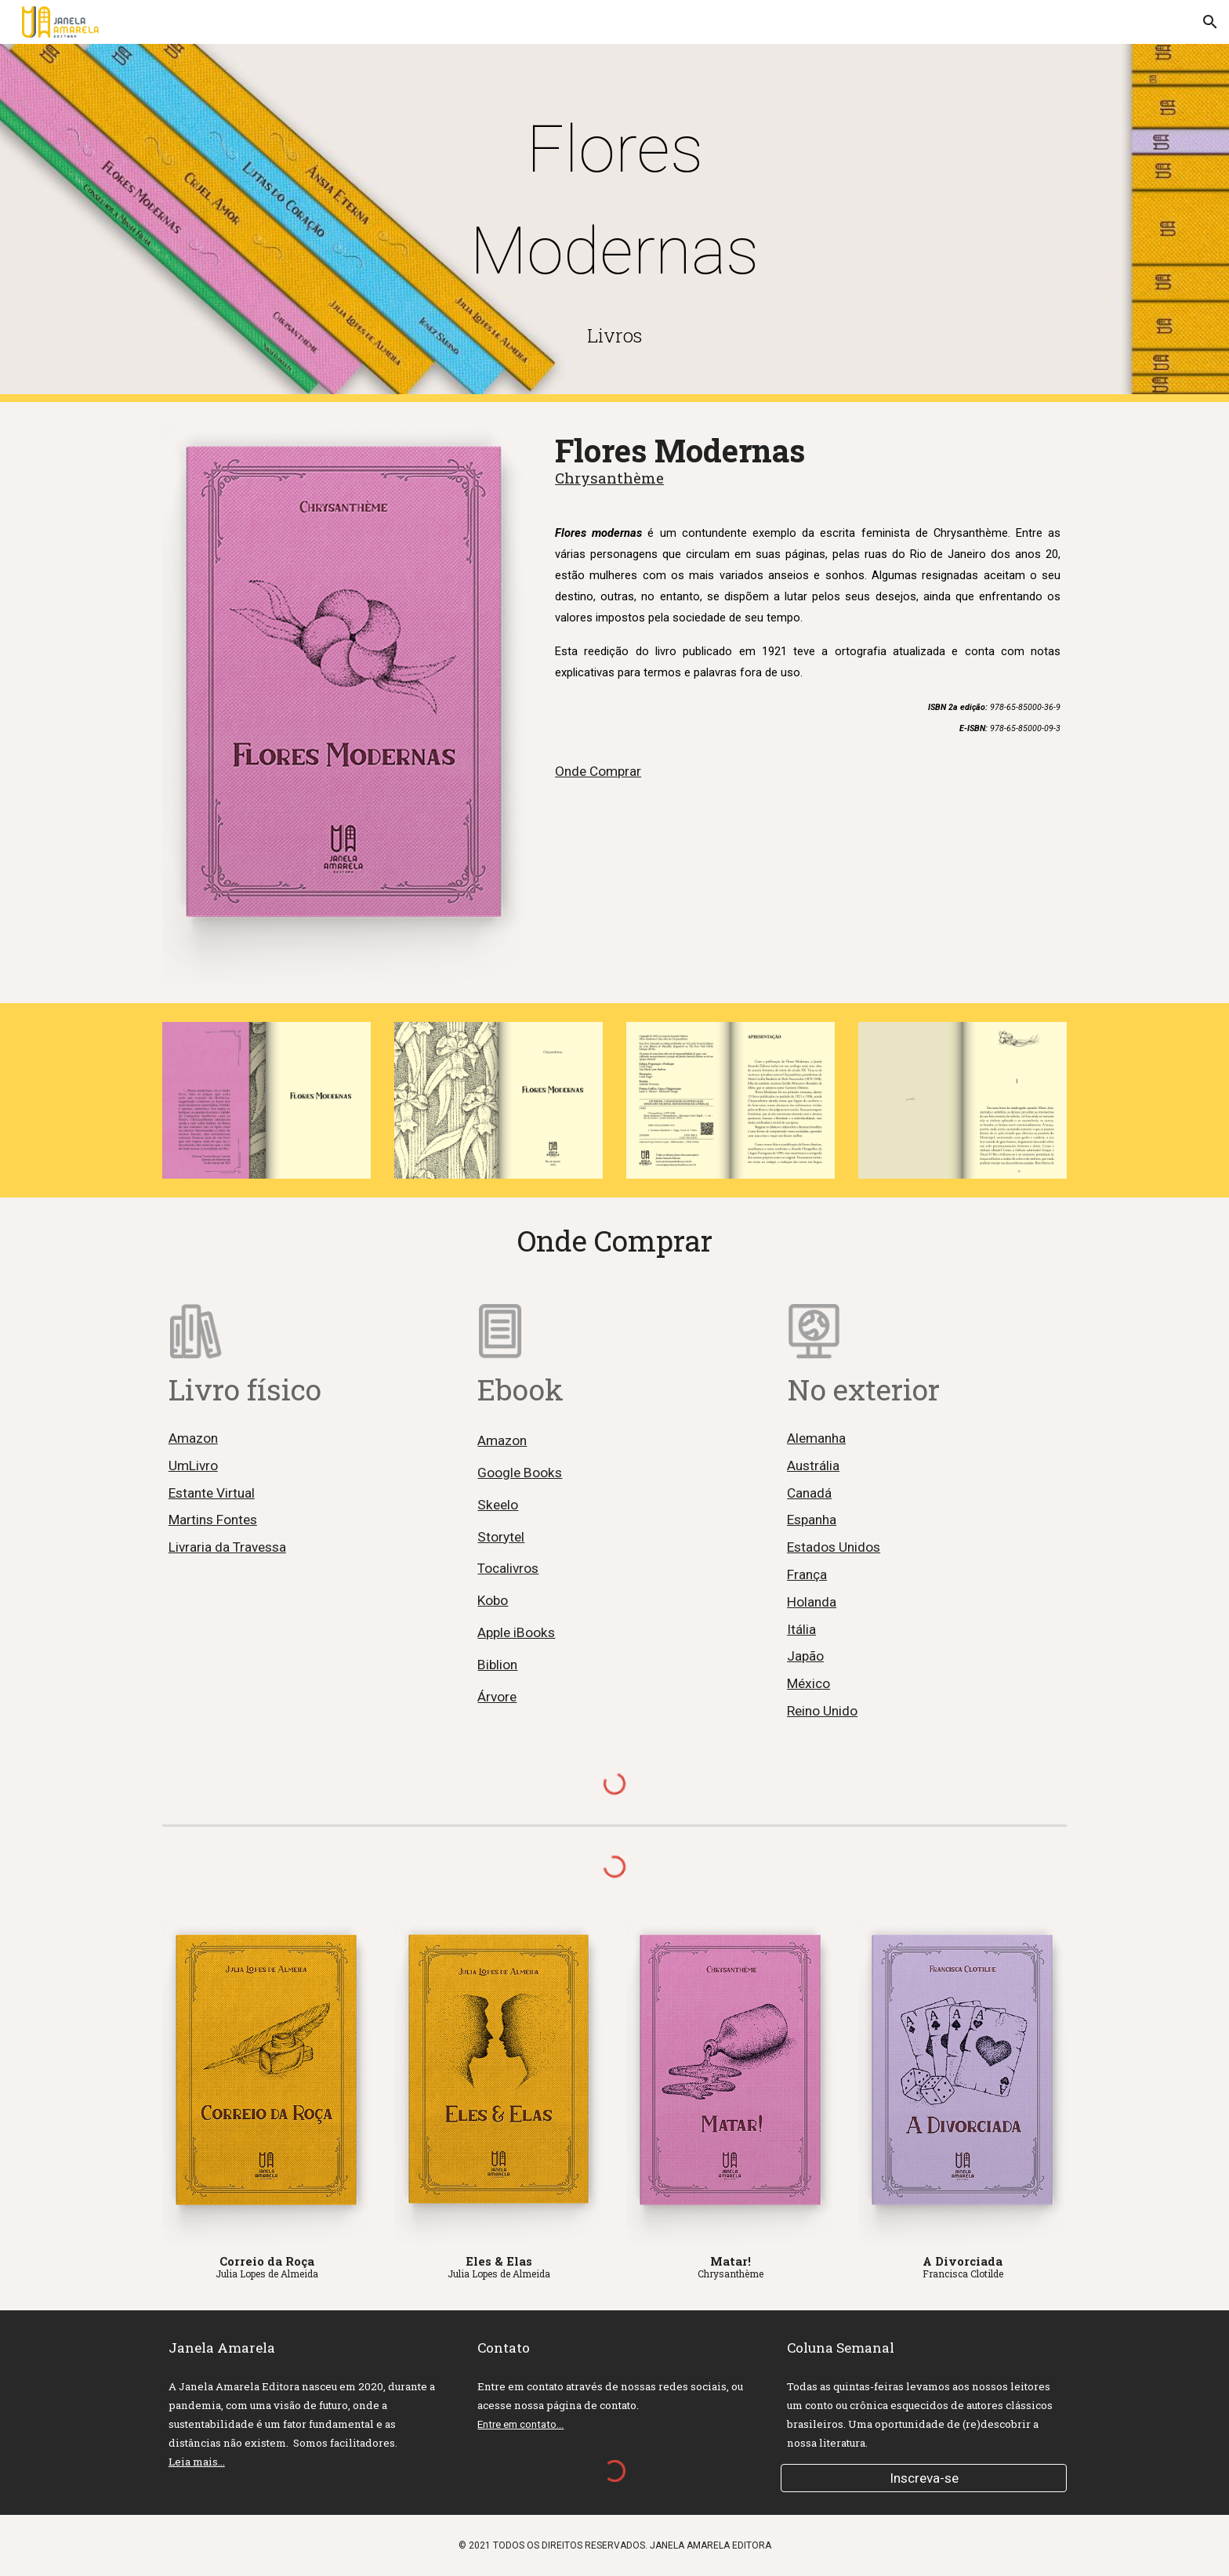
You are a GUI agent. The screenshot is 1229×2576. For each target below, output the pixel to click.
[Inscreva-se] (923, 2478)
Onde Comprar (598, 771)
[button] (1210, 22)
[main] (614, 200)
